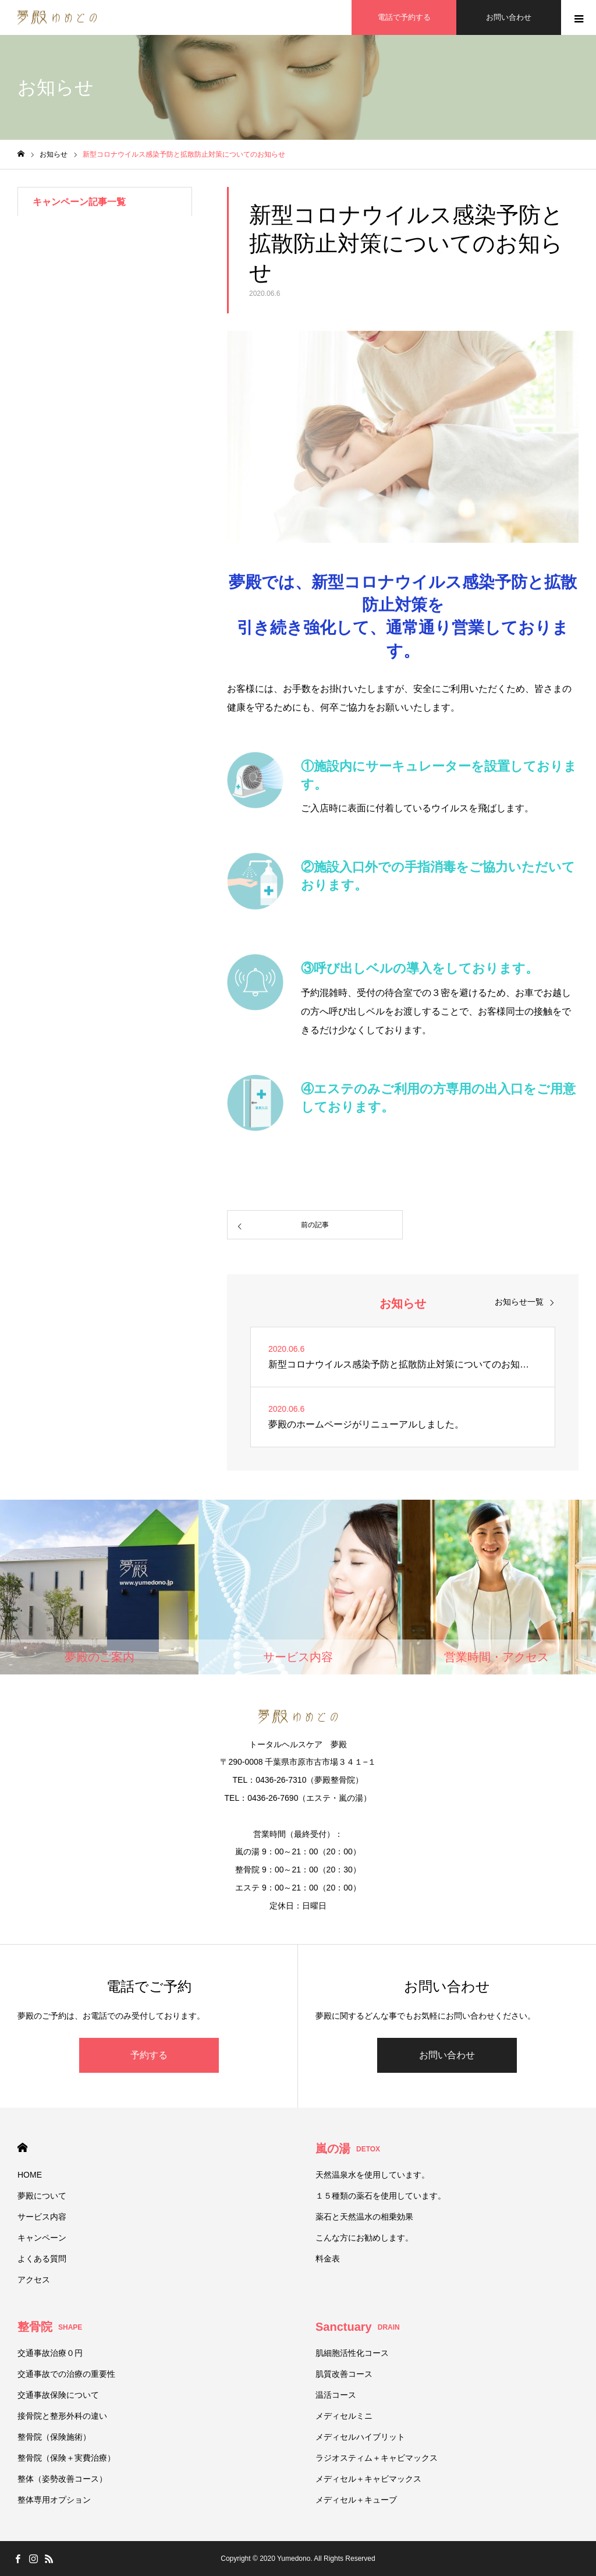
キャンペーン (41, 2237)
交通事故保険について (58, 2395)
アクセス (33, 2279)
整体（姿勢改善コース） (62, 2478)
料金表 (327, 2258)
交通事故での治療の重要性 (66, 2374)
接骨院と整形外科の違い (62, 2415)
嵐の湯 (347, 2148)
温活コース (335, 2395)
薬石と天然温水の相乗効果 (364, 2216)
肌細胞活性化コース (352, 2353)
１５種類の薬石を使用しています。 (380, 2195)
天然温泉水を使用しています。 (372, 2174)
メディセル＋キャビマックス (368, 2478)
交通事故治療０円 (50, 2353)
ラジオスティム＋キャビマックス (376, 2457)
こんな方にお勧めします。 (364, 2237)
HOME (22, 2148)
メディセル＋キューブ (356, 2499)
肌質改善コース (343, 2374)
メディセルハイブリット (360, 2436)
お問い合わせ (447, 2055)
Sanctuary (357, 2326)
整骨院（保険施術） (54, 2436)
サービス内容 (41, 2216)
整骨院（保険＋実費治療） (66, 2457)
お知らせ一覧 (519, 1302)
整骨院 (49, 2326)
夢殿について (41, 2195)
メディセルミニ (343, 2415)
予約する (149, 2055)
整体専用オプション (54, 2499)
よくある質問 (41, 2258)
